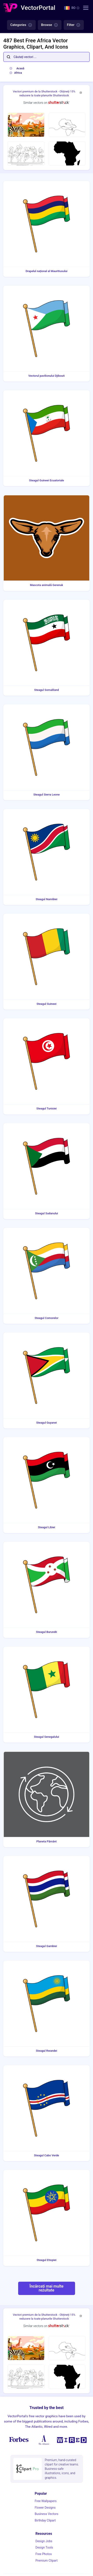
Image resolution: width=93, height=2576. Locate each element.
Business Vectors (46, 2514)
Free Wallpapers (46, 2501)
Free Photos (43, 2554)
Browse (49, 25)
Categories (21, 25)
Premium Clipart (46, 2560)
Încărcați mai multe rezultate (46, 2288)
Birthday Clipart (45, 2520)
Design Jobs (43, 2541)
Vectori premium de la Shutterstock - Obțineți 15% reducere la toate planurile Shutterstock (44, 93)
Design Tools (44, 2547)
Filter (74, 25)
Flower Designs (45, 2507)
